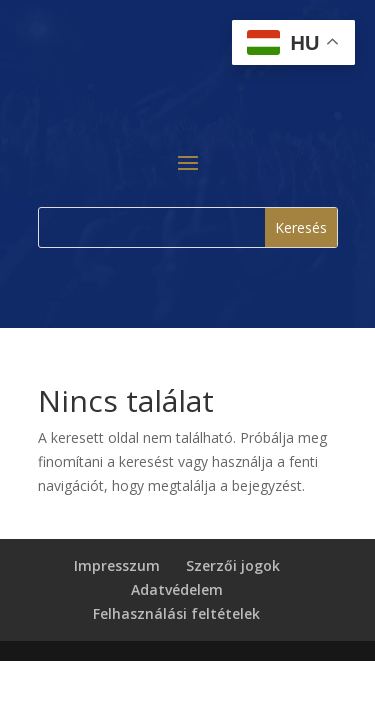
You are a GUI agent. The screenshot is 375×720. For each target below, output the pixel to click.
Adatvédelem (177, 589)
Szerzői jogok (233, 565)
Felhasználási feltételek (176, 613)
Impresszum (117, 565)
